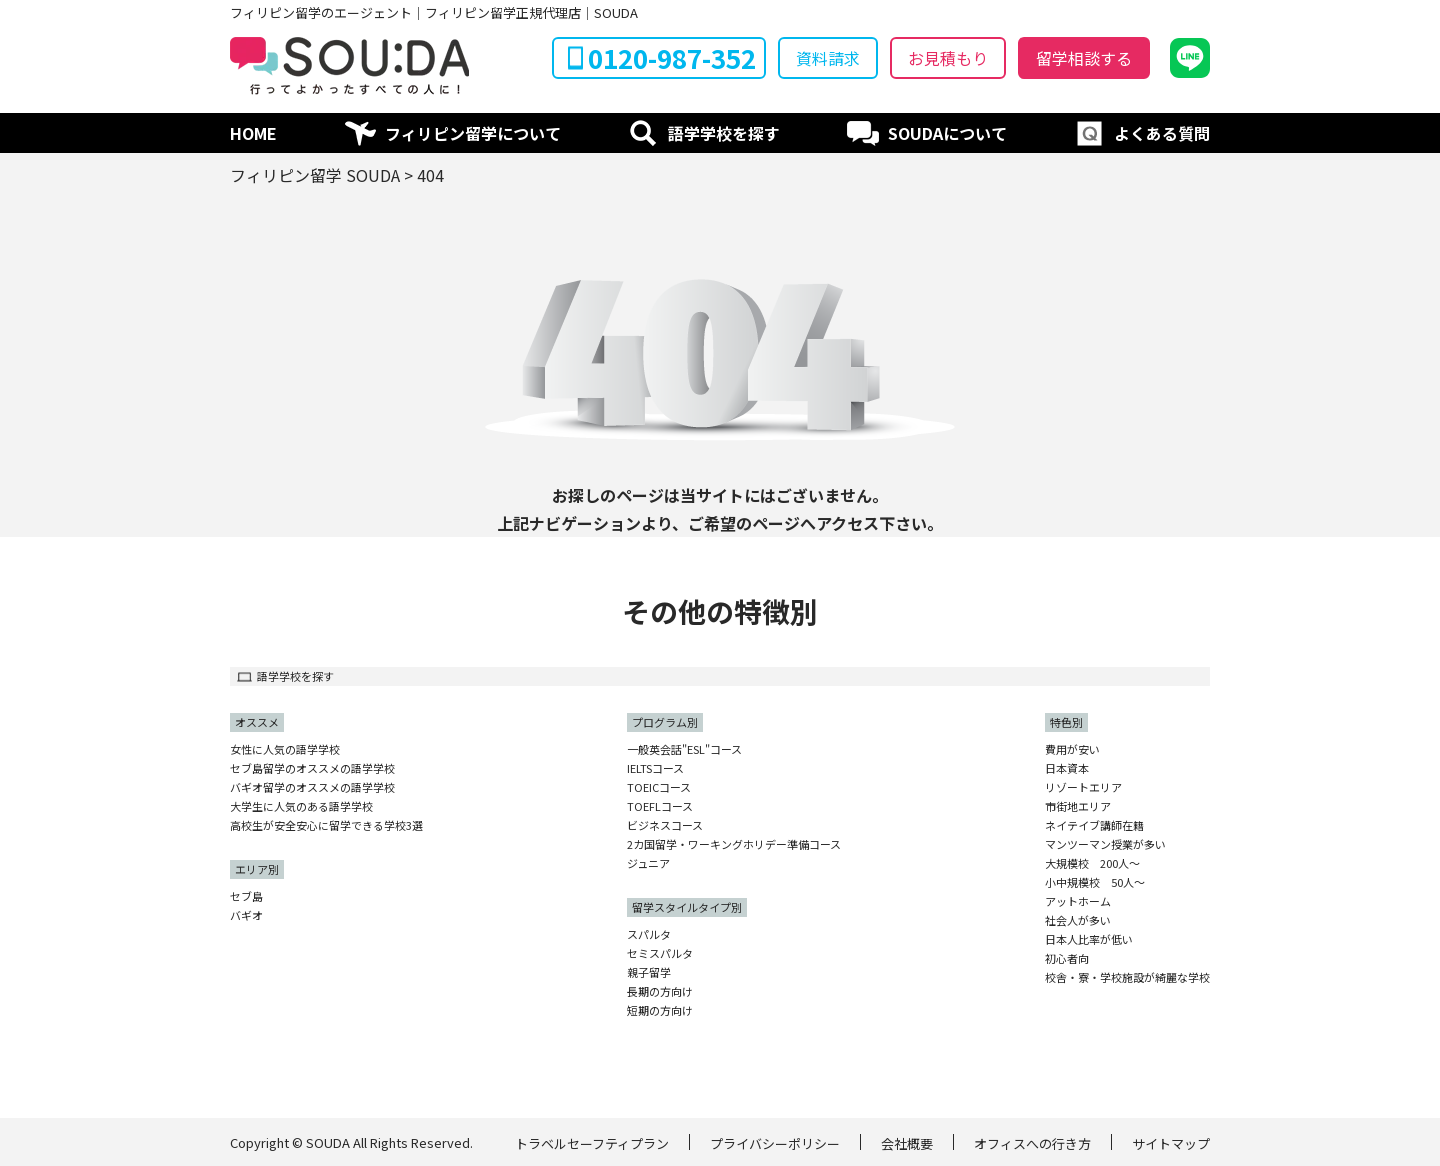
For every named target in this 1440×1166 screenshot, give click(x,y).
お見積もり (948, 58)
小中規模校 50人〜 (1095, 882)
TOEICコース (659, 787)
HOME (253, 133)
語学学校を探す (724, 133)
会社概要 (907, 1143)
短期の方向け (660, 1010)
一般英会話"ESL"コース (684, 749)
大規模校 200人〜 (1092, 863)
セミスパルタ (660, 953)
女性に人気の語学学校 (285, 749)
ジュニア (648, 863)
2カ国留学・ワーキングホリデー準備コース (734, 844)
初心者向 (1067, 958)
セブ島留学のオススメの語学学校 (312, 768)
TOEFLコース (660, 806)
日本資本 (1067, 768)
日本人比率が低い (1089, 939)
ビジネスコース (665, 825)
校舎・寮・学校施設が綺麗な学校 (1127, 977)
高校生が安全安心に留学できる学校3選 (326, 825)
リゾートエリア (1083, 787)
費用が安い (1072, 749)
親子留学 (649, 972)
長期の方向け (660, 991)
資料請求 (828, 58)
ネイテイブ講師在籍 (1094, 825)
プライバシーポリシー (775, 1143)
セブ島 (246, 896)
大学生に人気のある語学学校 (301, 806)
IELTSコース (655, 768)
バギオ (246, 915)
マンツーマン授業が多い (1105, 844)
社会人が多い (1078, 920)
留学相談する (1084, 58)
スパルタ (649, 934)
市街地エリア (1078, 806)
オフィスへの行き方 (1032, 1143)
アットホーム (1078, 901)
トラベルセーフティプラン (592, 1143)
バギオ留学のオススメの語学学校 (312, 787)
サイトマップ (1171, 1143)
